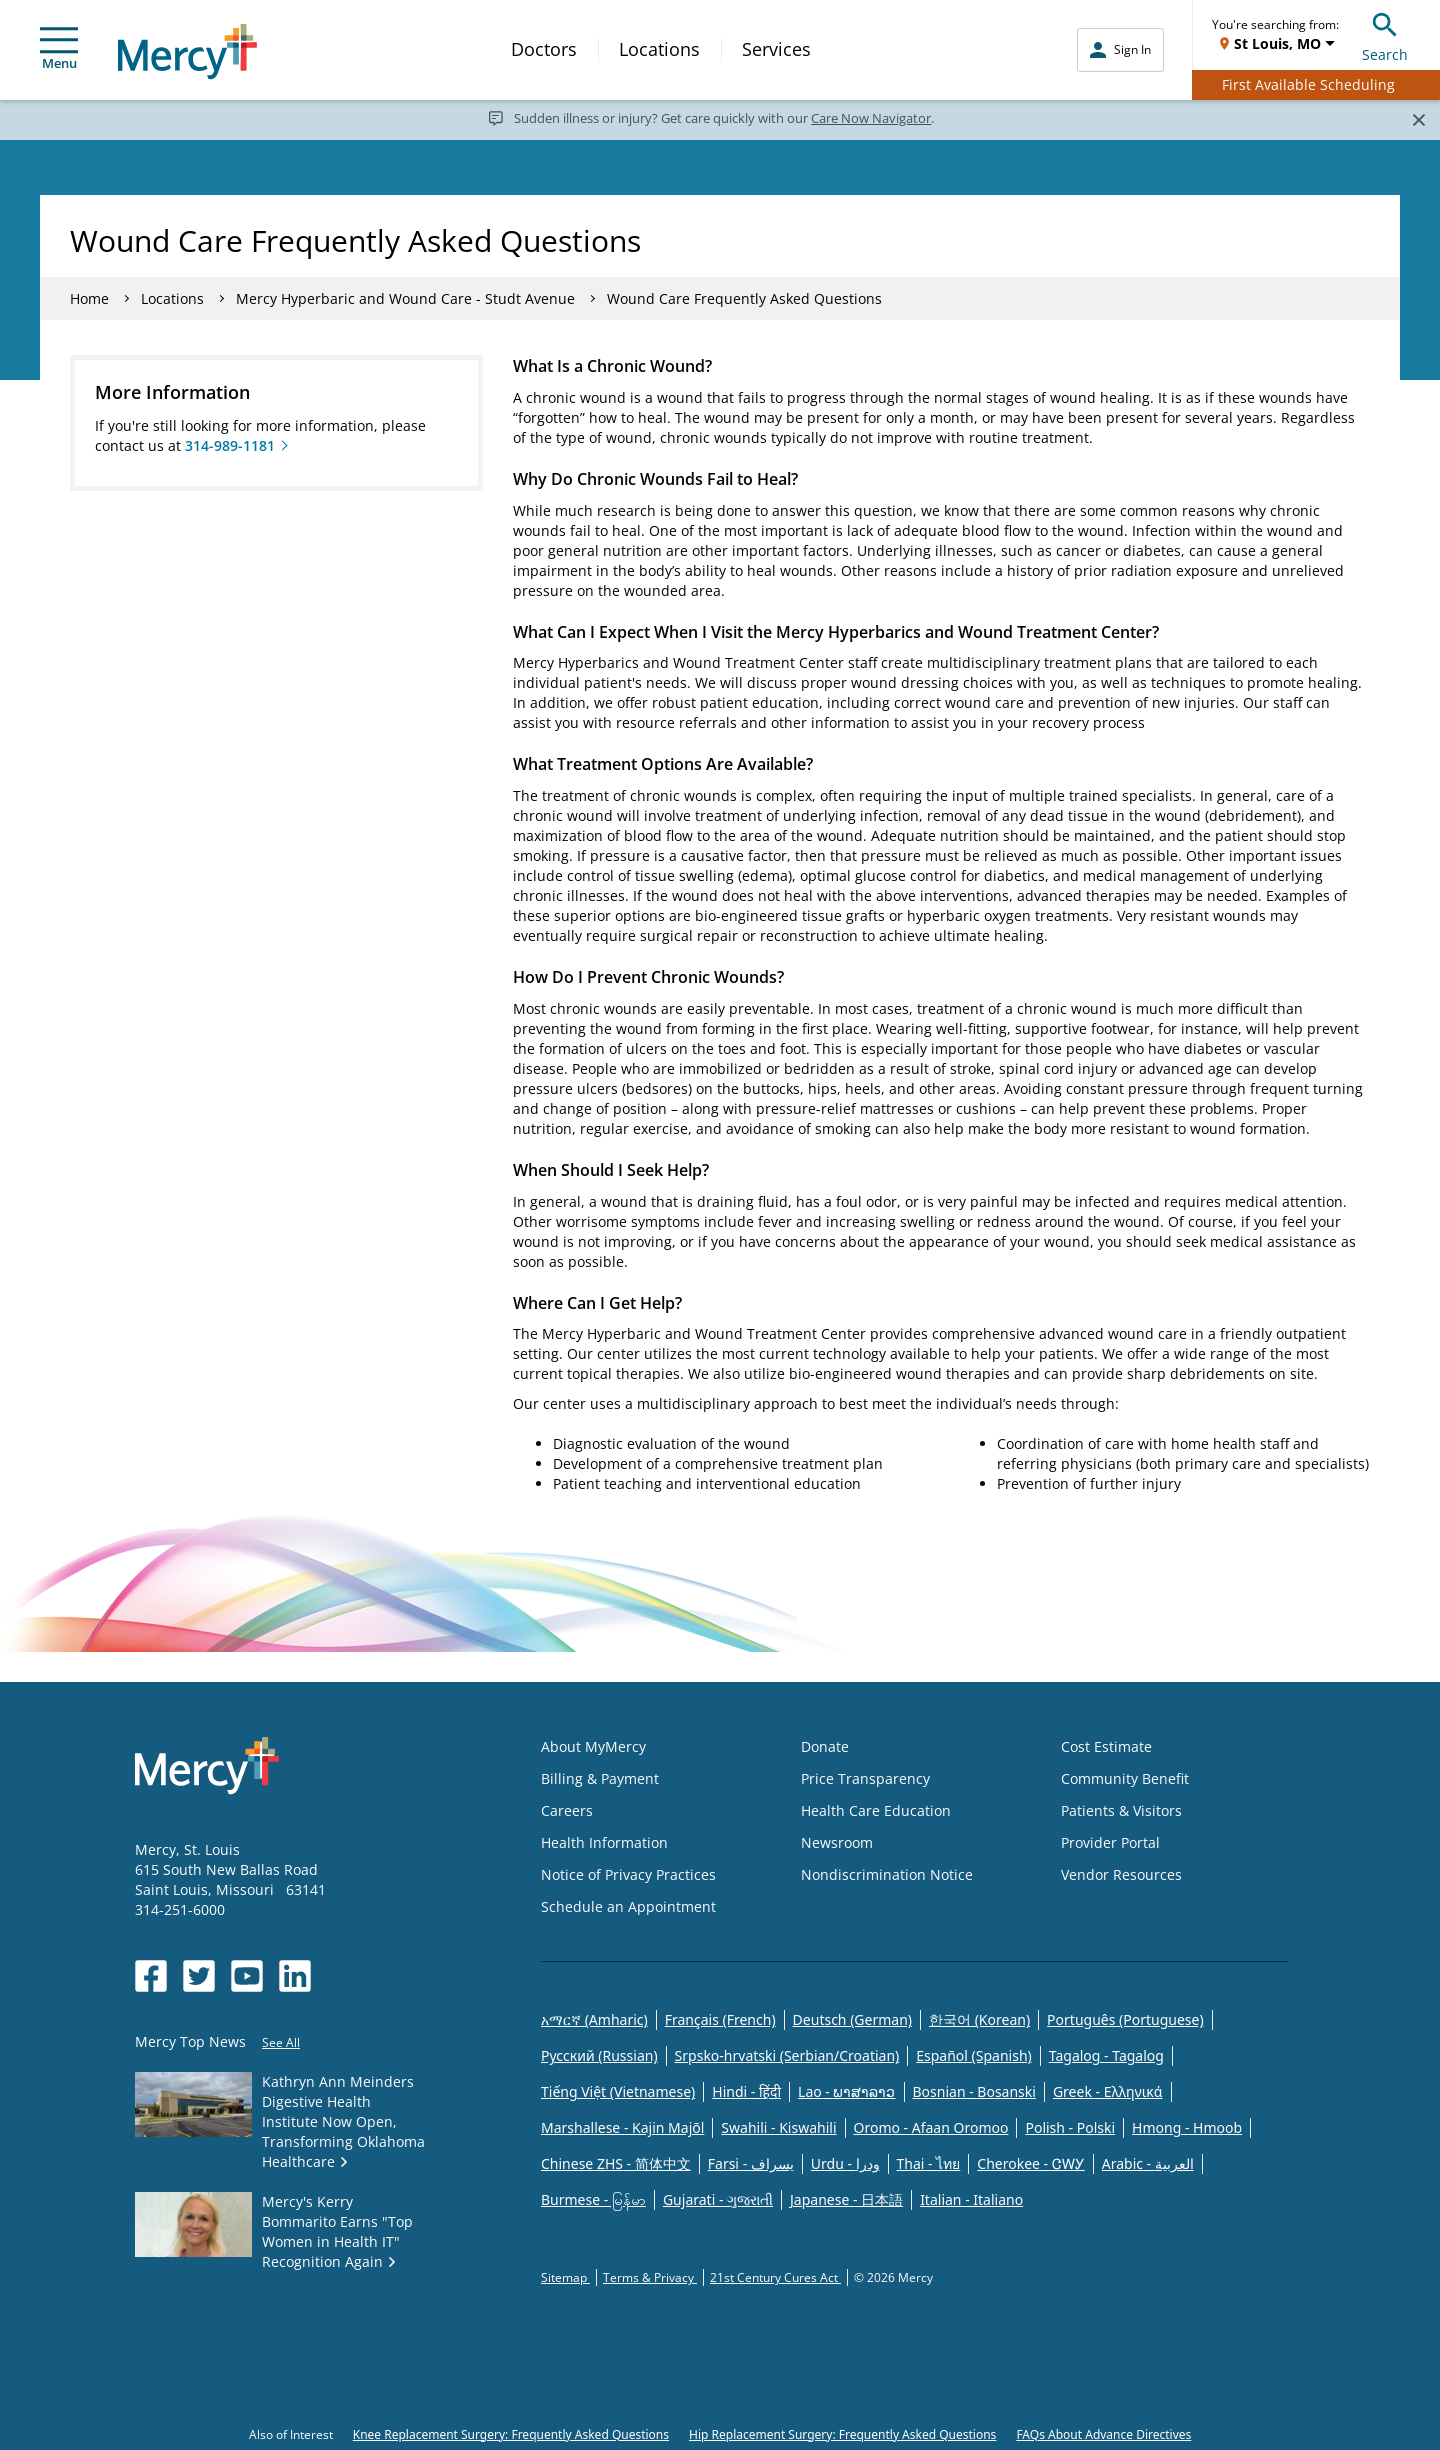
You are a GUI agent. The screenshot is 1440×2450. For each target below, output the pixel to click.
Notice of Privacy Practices (628, 1874)
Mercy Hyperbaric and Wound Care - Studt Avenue (405, 298)
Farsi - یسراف (751, 2163)
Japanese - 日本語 (846, 2199)
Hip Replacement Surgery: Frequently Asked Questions (842, 2434)
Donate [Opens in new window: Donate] (825, 1746)
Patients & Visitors (1121, 1810)
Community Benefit (1125, 1778)
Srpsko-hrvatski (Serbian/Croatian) (787, 2055)
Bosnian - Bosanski (974, 2091)
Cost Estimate (1106, 1746)
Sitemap (565, 2277)
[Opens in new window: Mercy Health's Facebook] (151, 1976)
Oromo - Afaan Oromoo (931, 2127)
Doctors (544, 49)
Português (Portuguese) (1125, 2019)
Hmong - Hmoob (1187, 2127)
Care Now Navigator (871, 118)
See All (281, 2042)
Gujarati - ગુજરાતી (718, 2199)
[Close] (1418, 119)
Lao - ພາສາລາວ (846, 2091)
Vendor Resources (1121, 1874)
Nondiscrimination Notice (887, 1874)
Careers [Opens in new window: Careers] (567, 1810)
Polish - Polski (1070, 2127)
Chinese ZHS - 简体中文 (616, 2163)
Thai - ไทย (929, 2163)
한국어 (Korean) (979, 2019)
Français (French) (720, 2019)
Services (776, 49)
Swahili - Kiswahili (778, 2127)
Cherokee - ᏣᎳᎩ (1030, 2163)
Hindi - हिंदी (746, 2091)
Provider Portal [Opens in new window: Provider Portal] (1110, 1842)
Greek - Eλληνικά (1108, 2091)
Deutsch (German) (852, 2019)
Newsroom (837, 1842)
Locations (659, 49)
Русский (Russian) (599, 2055)
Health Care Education (876, 1810)
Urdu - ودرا (845, 2163)
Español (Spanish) (974, 2055)
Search (1385, 34)
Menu (59, 49)
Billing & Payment (600, 1778)
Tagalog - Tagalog (1106, 2055)
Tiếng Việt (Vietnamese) (618, 2091)
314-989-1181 (230, 445)
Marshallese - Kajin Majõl (622, 2127)
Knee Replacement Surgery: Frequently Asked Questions (511, 2434)
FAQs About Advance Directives (1103, 2434)
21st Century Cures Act (775, 2277)
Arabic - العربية (1148, 2163)
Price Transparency (865, 1778)
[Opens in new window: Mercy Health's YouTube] (247, 1976)
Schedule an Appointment (628, 1906)
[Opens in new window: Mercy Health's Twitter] (199, 1976)
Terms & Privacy (650, 2277)
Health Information (604, 1842)
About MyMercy (593, 1746)
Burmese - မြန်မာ (593, 2199)
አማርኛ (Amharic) (594, 2019)
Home (89, 298)
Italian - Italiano (971, 2199)
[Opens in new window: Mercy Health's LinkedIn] (295, 1976)
